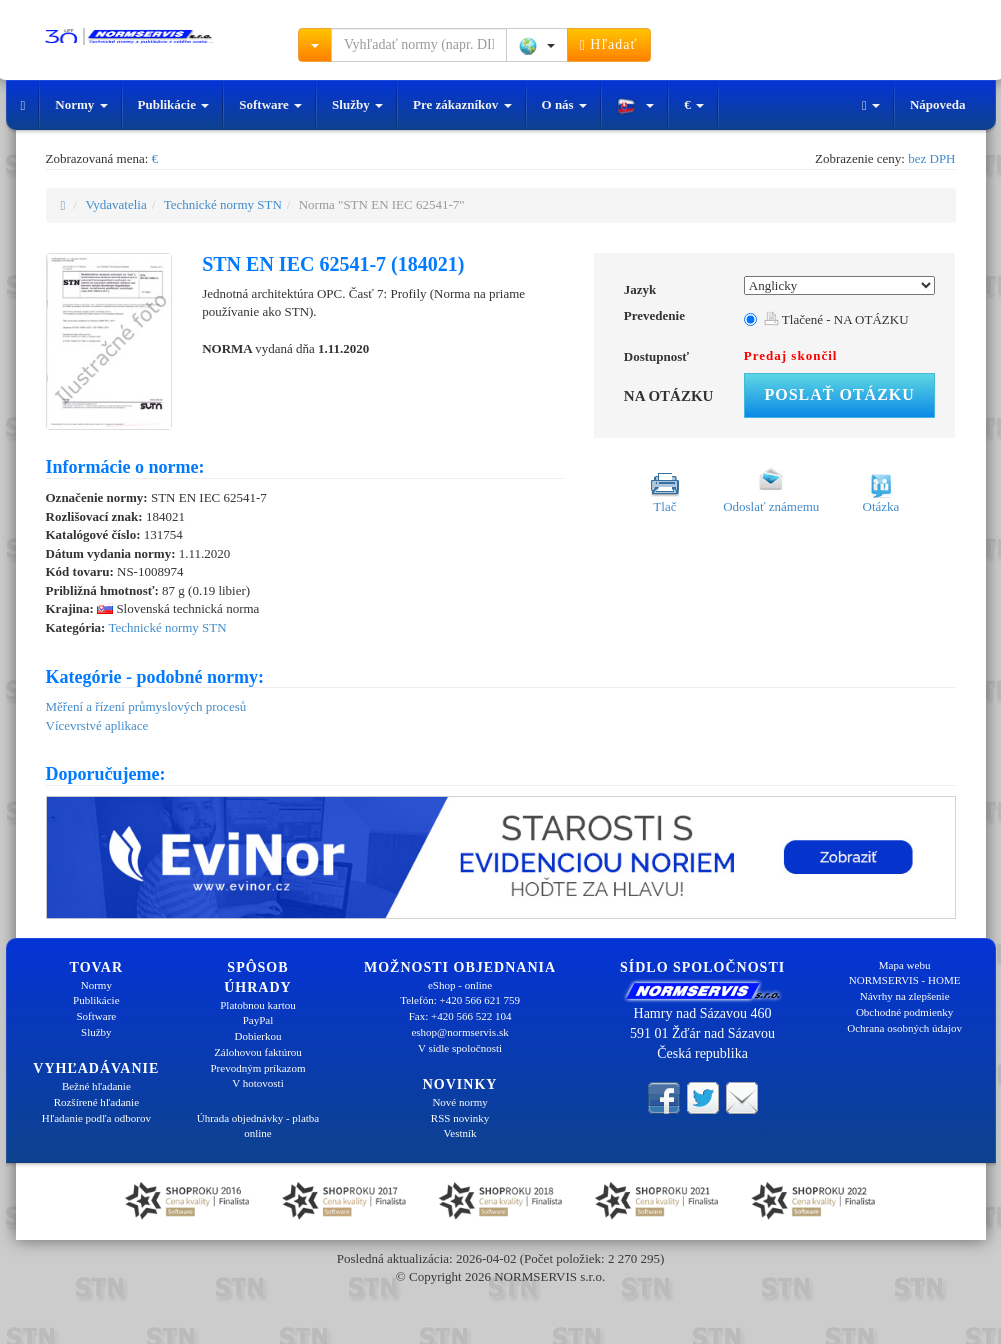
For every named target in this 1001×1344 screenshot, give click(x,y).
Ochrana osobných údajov (904, 1028)
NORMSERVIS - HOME (905, 980)
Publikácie (174, 104)
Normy (81, 104)
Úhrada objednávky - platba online (258, 1126)
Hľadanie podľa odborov (96, 1118)
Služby (357, 104)
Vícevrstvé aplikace (97, 725)
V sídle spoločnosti (460, 1048)
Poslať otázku (839, 394)
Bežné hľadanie (96, 1086)
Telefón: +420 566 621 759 (460, 1000)
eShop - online (460, 985)
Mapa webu (905, 965)
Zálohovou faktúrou (258, 1052)
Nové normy (459, 1102)
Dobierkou (257, 1036)
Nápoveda (938, 104)
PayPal (258, 1020)
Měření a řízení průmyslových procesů (146, 706)
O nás (564, 104)
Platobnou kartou (257, 1005)
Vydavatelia (115, 204)
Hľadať (609, 45)
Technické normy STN (223, 204)
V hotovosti (257, 1083)
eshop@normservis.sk (459, 1032)
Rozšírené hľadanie (96, 1102)
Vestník (460, 1133)
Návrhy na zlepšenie (905, 996)
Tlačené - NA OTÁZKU (836, 319)
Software (270, 104)
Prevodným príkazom (257, 1068)
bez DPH (931, 158)
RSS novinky (460, 1118)
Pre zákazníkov (462, 104)
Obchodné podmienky (904, 1012)
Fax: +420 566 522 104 (460, 1016)
